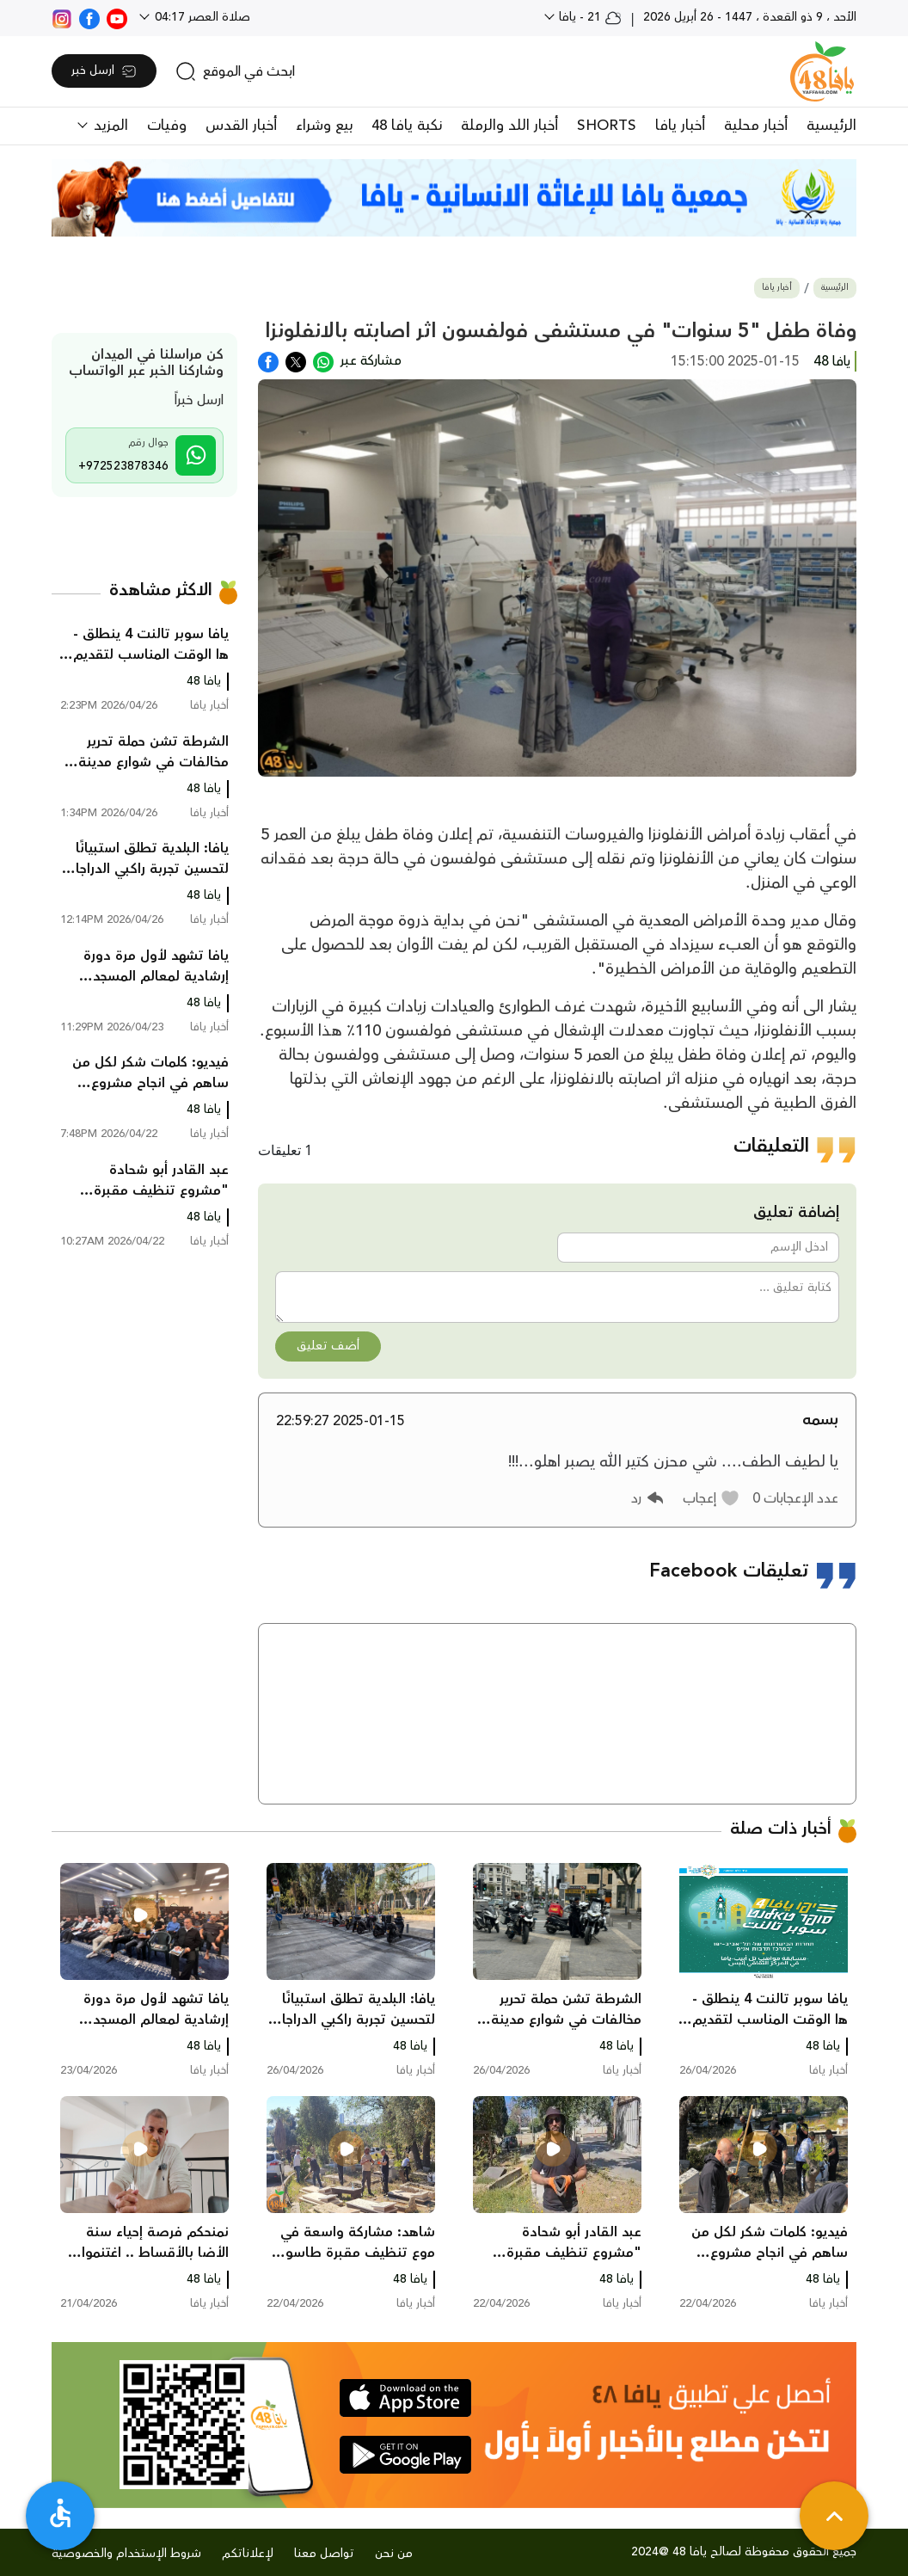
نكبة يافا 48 (406, 125)
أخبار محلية (756, 125)
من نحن (394, 2553)
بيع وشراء (324, 125)
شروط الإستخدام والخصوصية (126, 2553)
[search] (235, 71)
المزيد (108, 125)
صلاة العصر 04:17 (200, 17)
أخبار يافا (680, 125)
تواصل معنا (324, 2553)
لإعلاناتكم (247, 2553)
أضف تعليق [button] (328, 1346)
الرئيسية (831, 125)
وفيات (167, 125)
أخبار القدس (241, 125)
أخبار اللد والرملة (509, 125)
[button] (711, 1498)
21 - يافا (588, 17)
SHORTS (606, 125)
